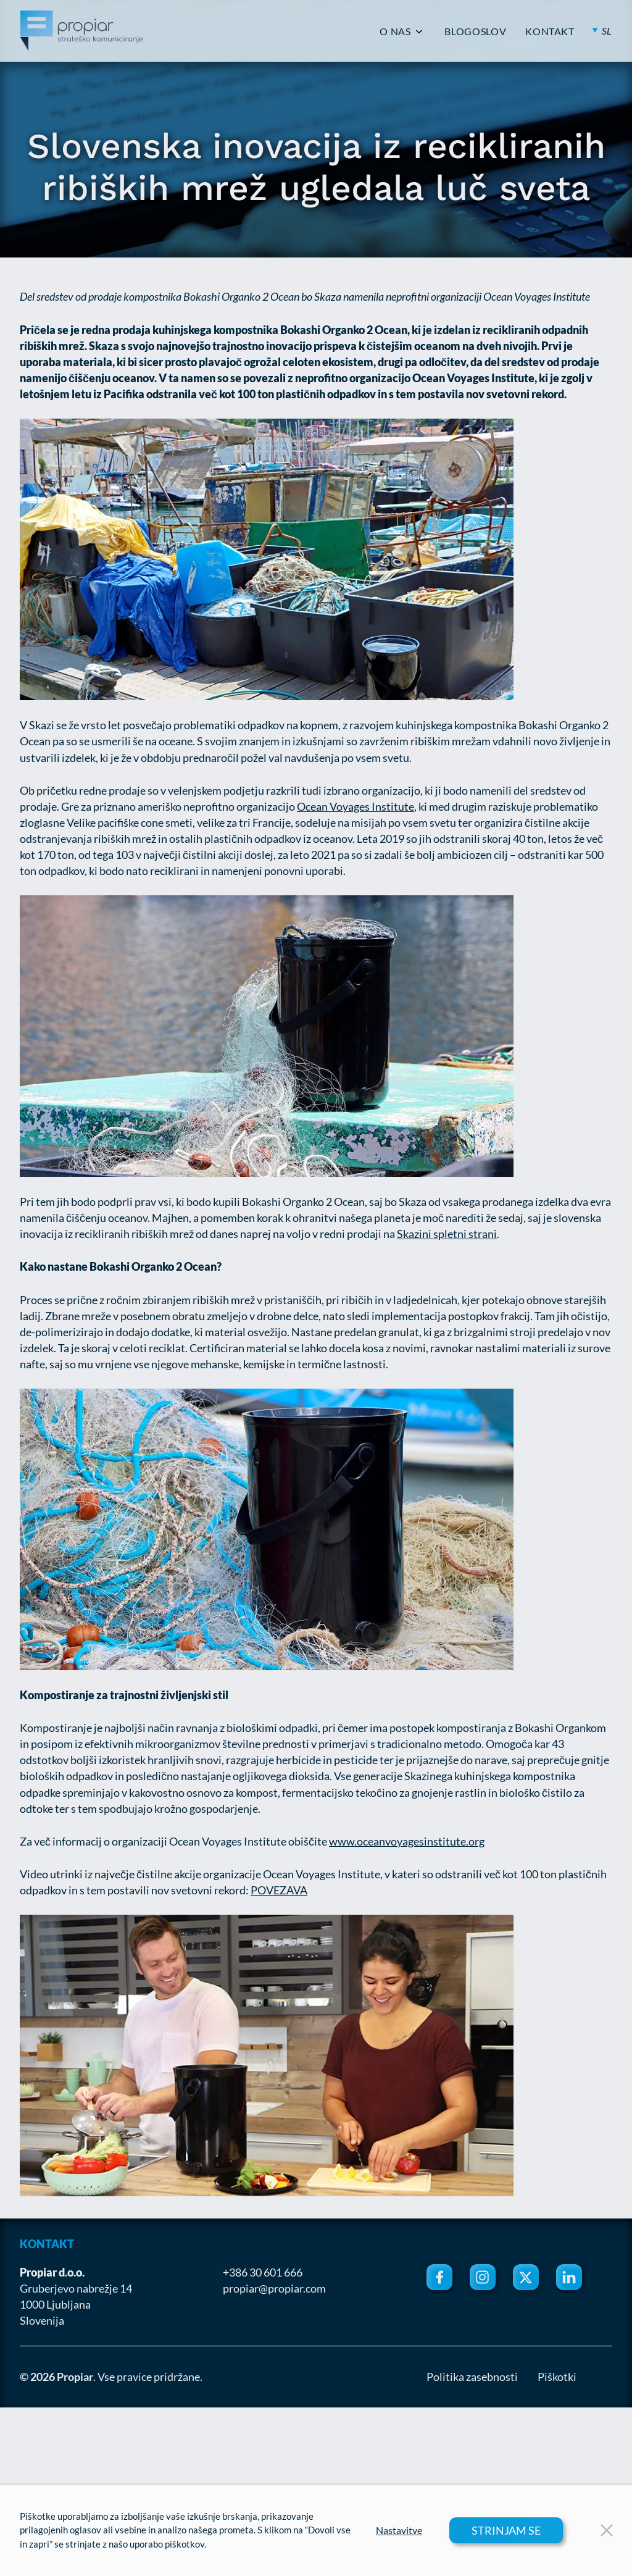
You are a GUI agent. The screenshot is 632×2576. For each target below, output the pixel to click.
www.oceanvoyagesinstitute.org (406, 1841)
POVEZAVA (279, 1890)
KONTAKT (549, 31)
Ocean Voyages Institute (355, 806)
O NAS (395, 31)
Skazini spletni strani (447, 1233)
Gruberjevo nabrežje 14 (76, 2288)
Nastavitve (399, 2530)
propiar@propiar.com (274, 2288)
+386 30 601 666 (262, 2272)
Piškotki (557, 2376)
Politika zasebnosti (472, 2376)
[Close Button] (606, 2530)
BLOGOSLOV (475, 31)
